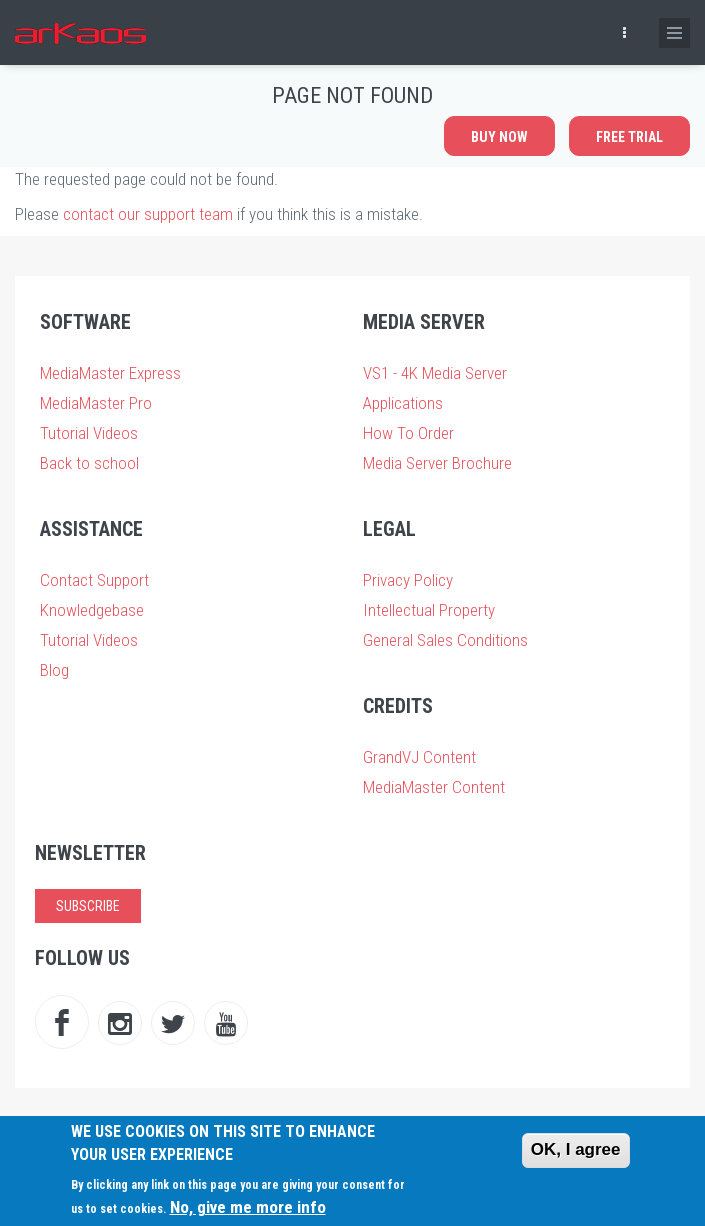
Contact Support (94, 580)
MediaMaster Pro (96, 403)
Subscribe (88, 906)
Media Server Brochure (437, 463)
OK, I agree (576, 1149)
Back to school (89, 463)
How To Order (408, 433)
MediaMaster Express (110, 373)
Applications (403, 403)
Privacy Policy (408, 580)
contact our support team (148, 214)
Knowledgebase (92, 610)
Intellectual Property (429, 610)
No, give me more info (248, 1207)
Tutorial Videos (89, 433)
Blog (54, 670)
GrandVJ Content (419, 757)
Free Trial (629, 137)
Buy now (499, 137)
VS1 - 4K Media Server (435, 373)
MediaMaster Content (434, 787)
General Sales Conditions (445, 640)
